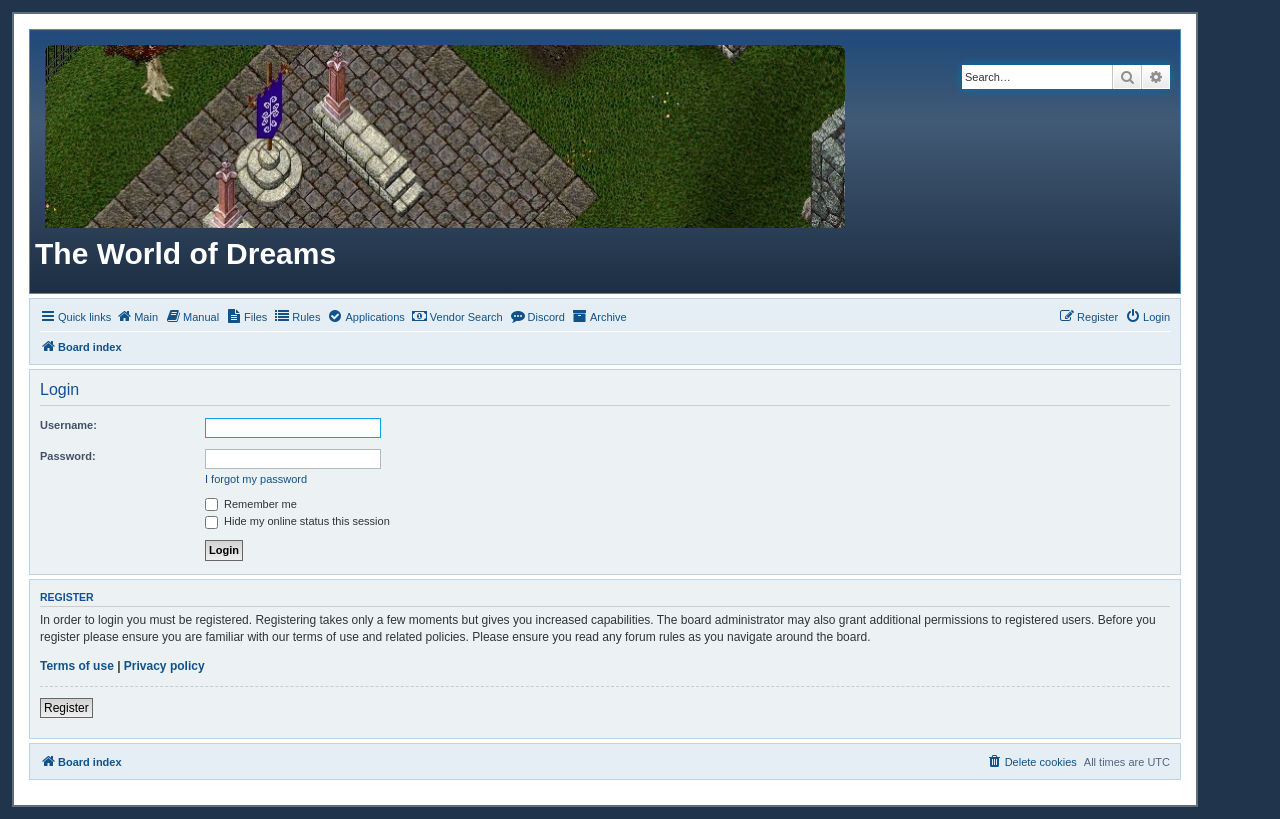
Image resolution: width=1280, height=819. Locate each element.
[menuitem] (137, 317)
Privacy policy (164, 666)
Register (66, 708)
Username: (68, 425)
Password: (68, 456)
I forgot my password (256, 479)
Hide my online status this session (297, 521)
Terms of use (77, 666)
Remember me (251, 504)
